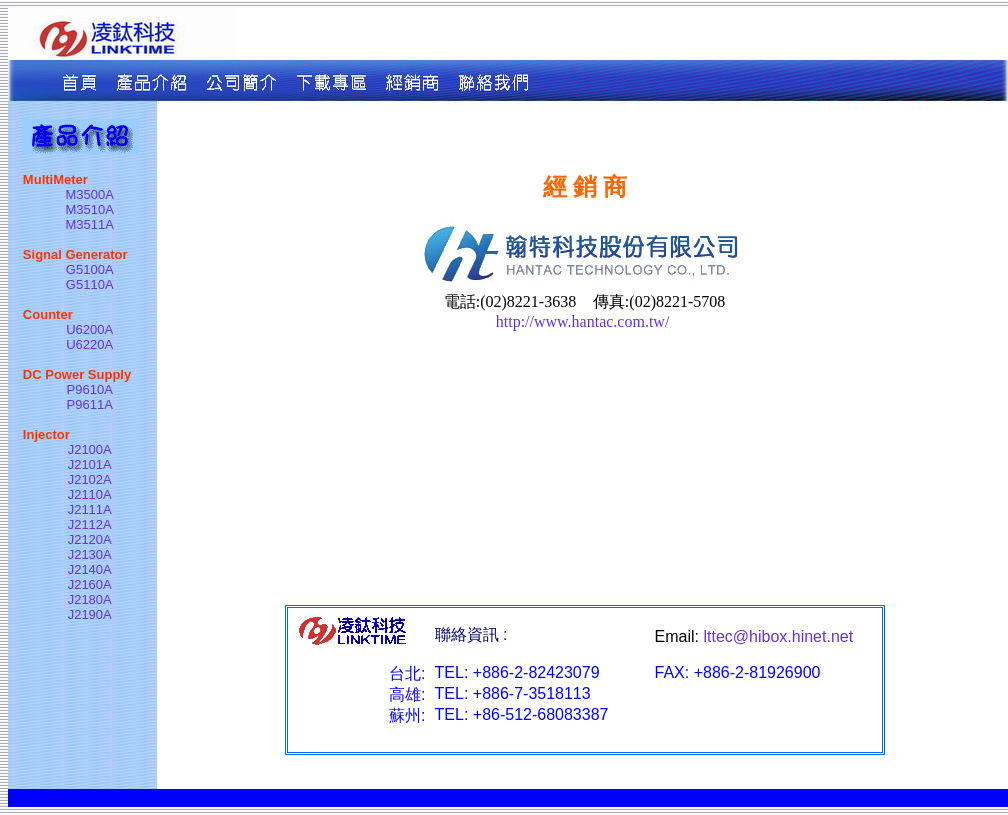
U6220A (89, 344)
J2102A (90, 479)
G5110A (90, 284)
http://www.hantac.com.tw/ (585, 321)
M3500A (90, 194)
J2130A (90, 554)
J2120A (90, 539)
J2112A (90, 524)
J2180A (90, 599)
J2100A (90, 449)
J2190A (90, 614)
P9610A (90, 389)
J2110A (90, 494)
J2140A (90, 569)
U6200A (89, 329)
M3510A (90, 209)
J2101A (90, 464)
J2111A (90, 509)
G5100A (90, 269)
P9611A (90, 404)
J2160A (90, 584)
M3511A (90, 224)
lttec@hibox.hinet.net (778, 636)
